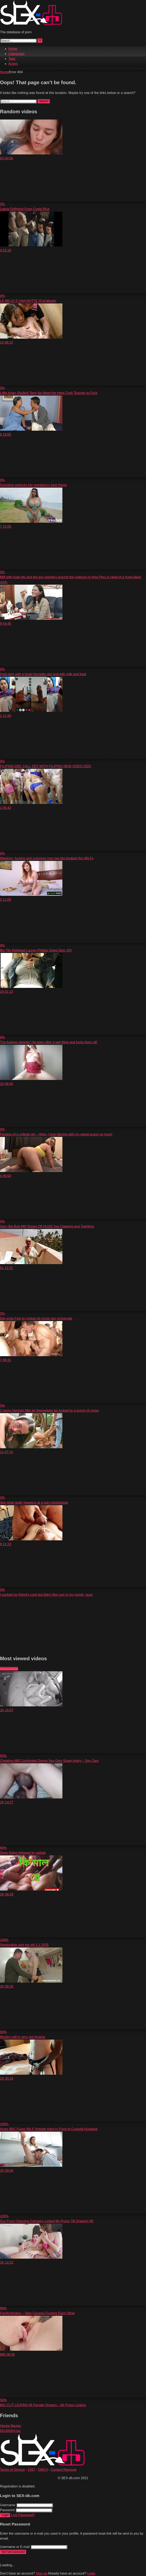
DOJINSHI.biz (10, 2431)
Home (12, 49)
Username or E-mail (15, 2547)
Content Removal (64, 2469)
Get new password (13, 2552)
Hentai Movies (10, 2426)
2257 (31, 2469)
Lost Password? (23, 2515)
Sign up (41, 2573)
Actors (13, 63)
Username (7, 2505)
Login (5, 2515)
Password (7, 2510)
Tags (11, 58)
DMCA (43, 2469)
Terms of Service (12, 2469)
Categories (16, 53)
